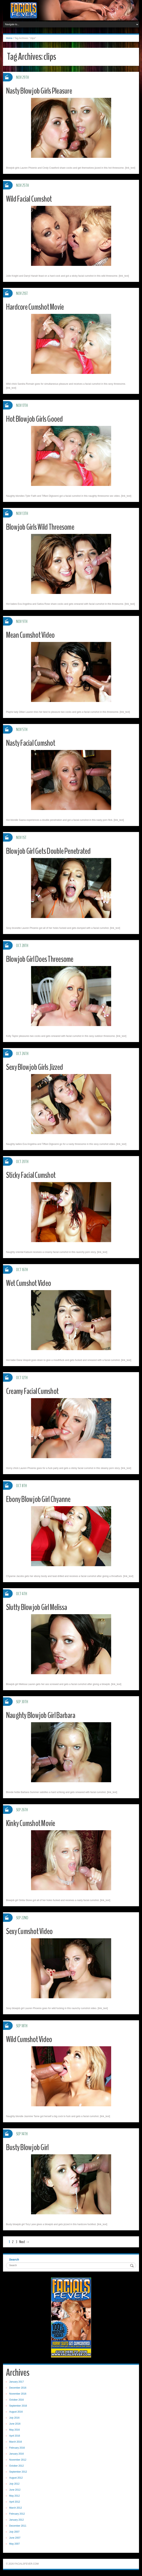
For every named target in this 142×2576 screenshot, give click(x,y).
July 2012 (14, 2483)
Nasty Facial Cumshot (33, 743)
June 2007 (14, 2537)
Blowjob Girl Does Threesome (43, 959)
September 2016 (18, 2405)
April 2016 (14, 2435)
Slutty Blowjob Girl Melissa (39, 1607)
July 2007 (14, 2531)
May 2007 (14, 2543)
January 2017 (16, 2381)
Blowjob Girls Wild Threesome (43, 527)
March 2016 (15, 2441)
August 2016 (16, 2411)
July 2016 (14, 2417)
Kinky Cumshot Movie (32, 1823)
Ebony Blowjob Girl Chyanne (41, 1499)
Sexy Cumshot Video (31, 1931)
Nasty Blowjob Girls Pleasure (42, 91)
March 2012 (15, 2507)
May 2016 (14, 2429)
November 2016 (17, 2393)
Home (9, 38)
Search (14, 2259)
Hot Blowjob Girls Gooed (37, 419)
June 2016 (14, 2423)
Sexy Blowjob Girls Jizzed (37, 1067)
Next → (24, 2242)
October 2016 (16, 2399)
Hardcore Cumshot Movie (37, 307)
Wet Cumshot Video (30, 1283)
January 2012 (16, 2519)
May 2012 (14, 2495)
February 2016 (17, 2447)
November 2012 (17, 2459)
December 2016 (17, 2387)
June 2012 (14, 2489)
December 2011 (17, 2525)
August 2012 (16, 2477)
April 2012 (14, 2501)
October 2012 (16, 2465)
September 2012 (18, 2471)
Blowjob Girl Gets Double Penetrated (52, 851)
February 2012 (17, 2513)
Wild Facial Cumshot (31, 199)
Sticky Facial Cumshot (33, 1175)
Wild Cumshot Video (31, 2039)
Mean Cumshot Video (32, 635)
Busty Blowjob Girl (29, 2147)
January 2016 (16, 2453)
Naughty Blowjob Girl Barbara (44, 1715)
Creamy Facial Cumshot (34, 1391)
